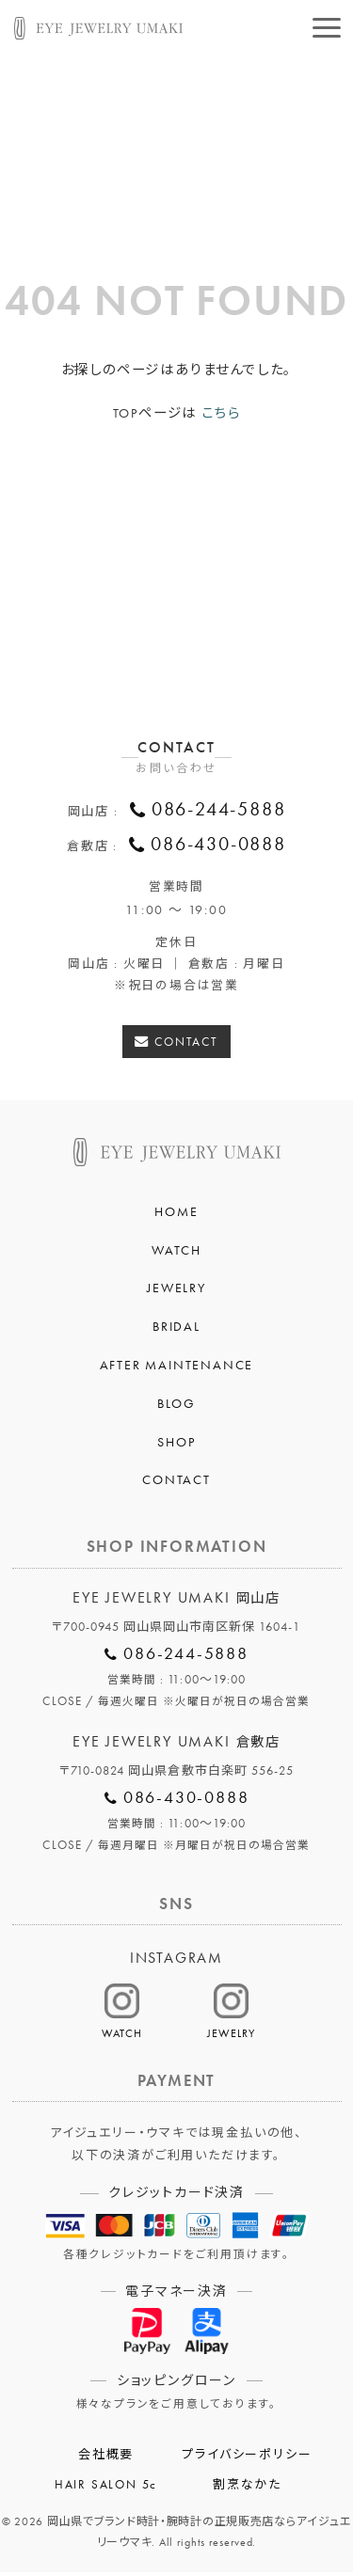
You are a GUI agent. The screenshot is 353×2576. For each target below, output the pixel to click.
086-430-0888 (218, 847)
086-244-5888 (219, 811)
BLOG (176, 1407)
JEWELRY (176, 1291)
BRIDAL (176, 1329)
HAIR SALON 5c (106, 2489)
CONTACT (186, 1044)
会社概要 (106, 2458)
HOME (176, 1215)
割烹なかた (247, 2489)
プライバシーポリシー (247, 2458)
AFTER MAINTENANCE (177, 1368)
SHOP (176, 1445)
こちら (220, 412)
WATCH (176, 1253)
